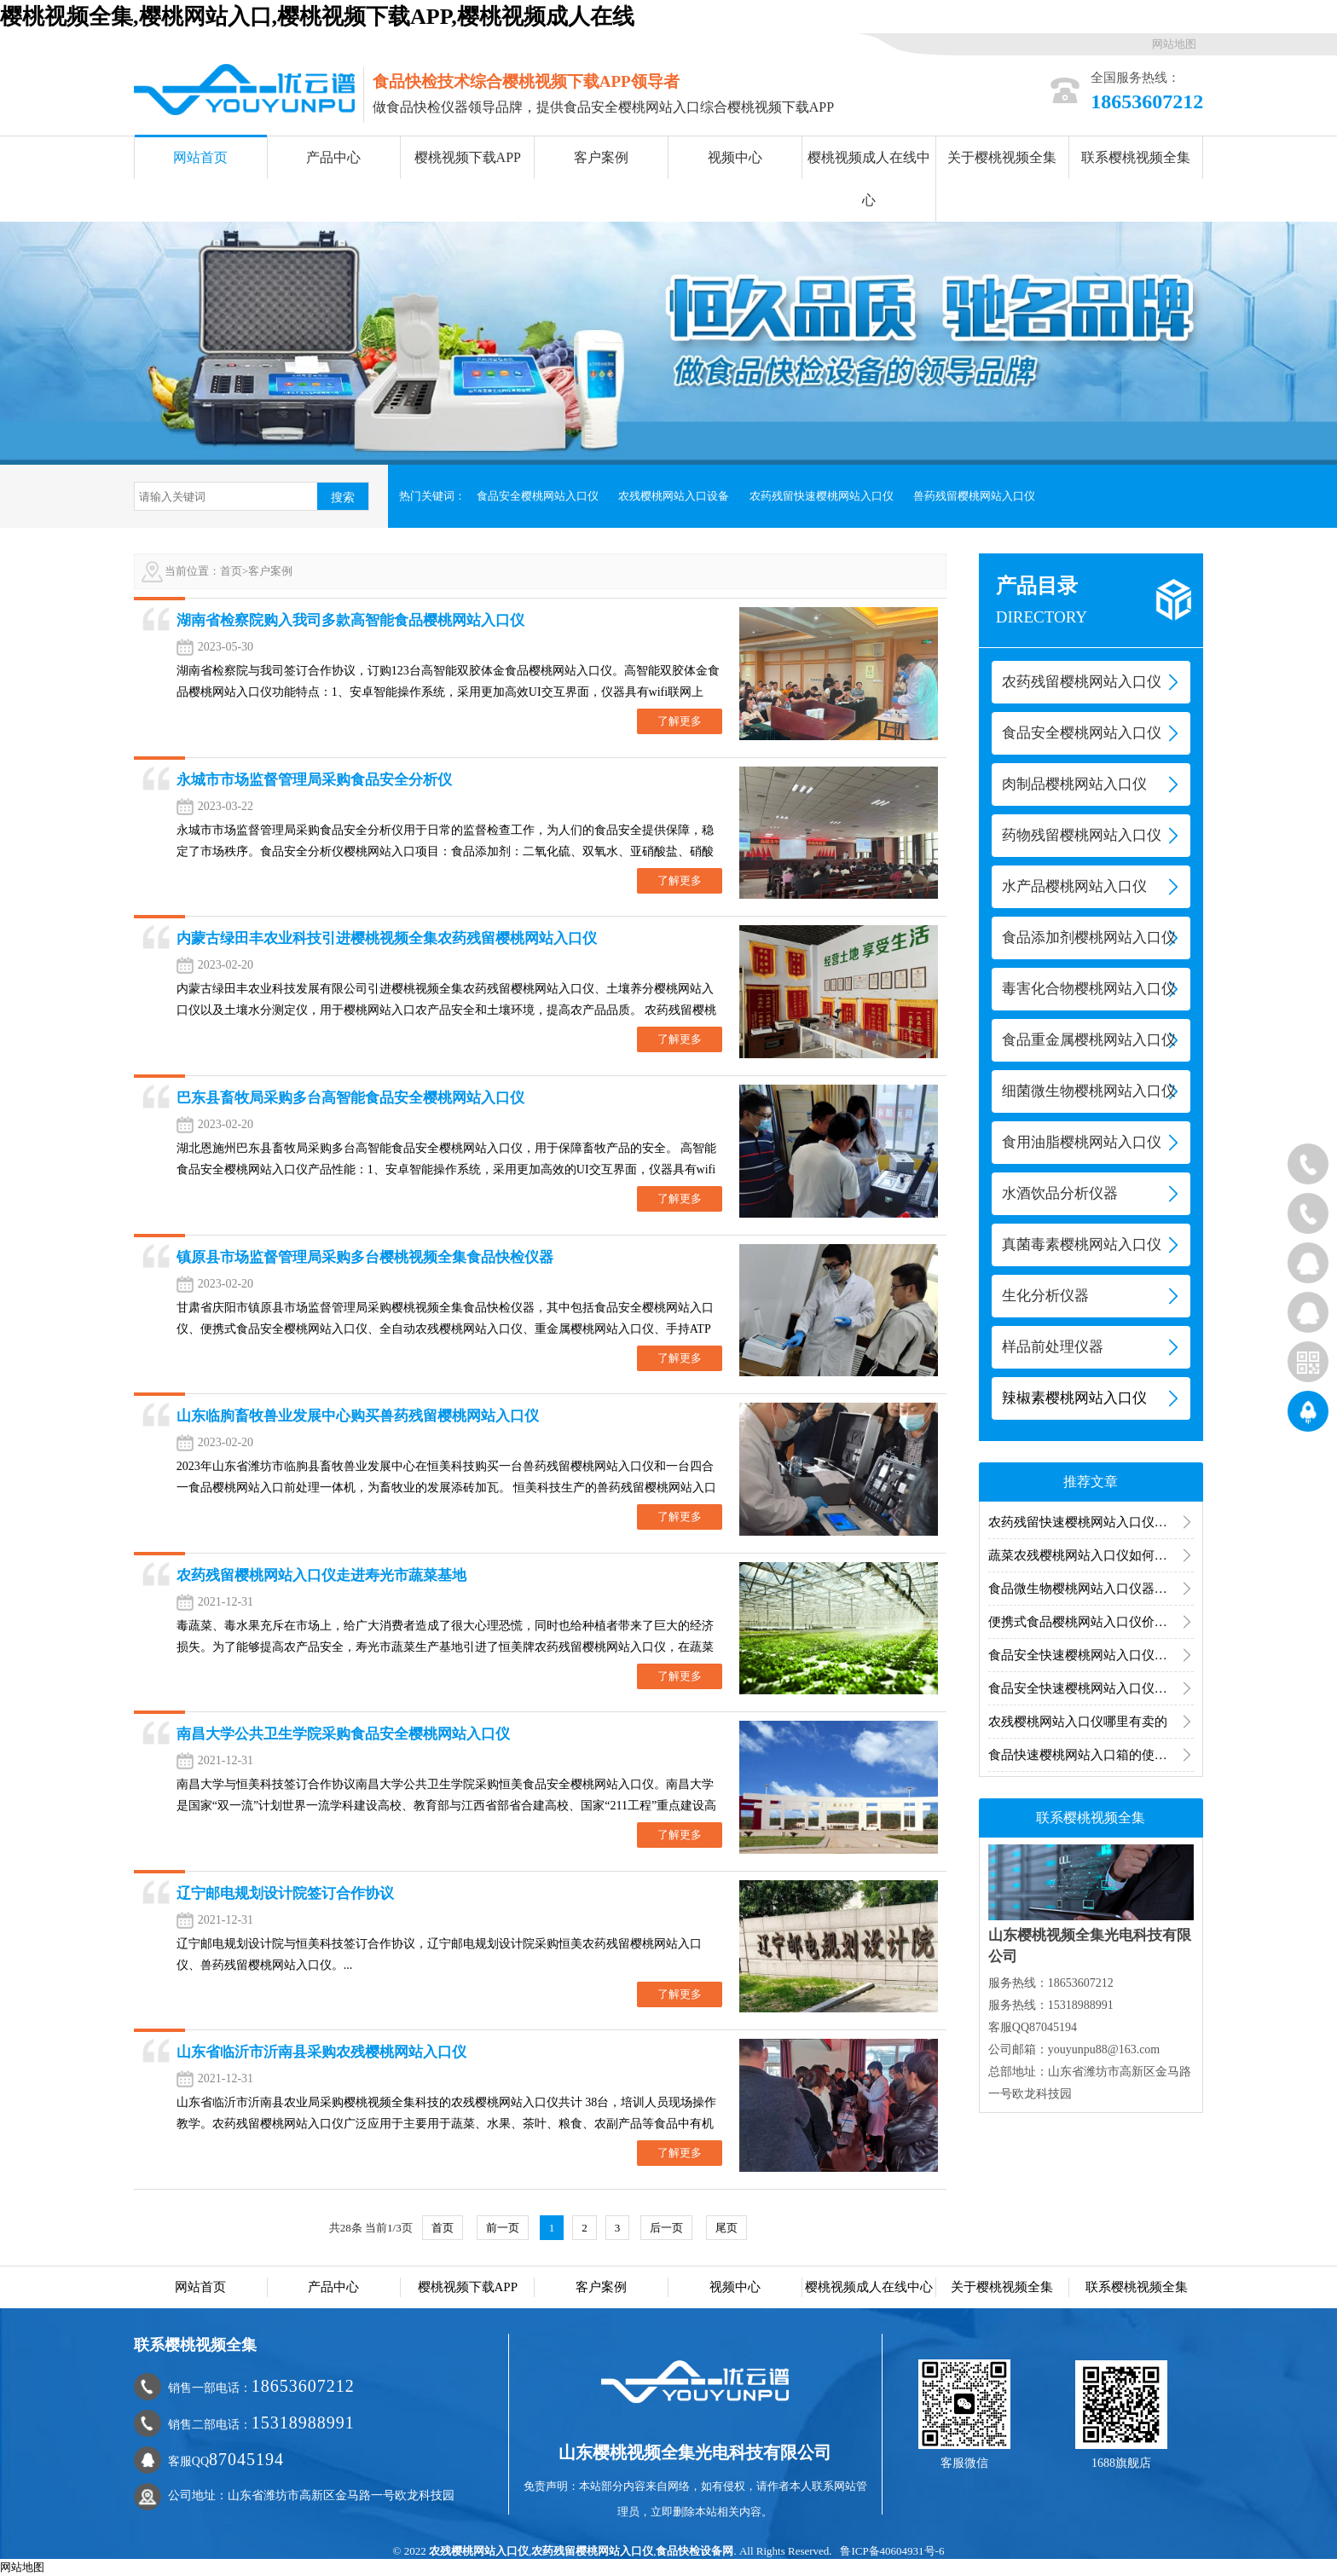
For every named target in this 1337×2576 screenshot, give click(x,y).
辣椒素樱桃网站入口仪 (1074, 1398)
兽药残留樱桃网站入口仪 (974, 495)
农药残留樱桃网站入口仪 (592, 2550)
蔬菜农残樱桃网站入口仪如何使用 (1084, 1555)
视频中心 (735, 157)
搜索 (343, 497)
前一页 (502, 2227)
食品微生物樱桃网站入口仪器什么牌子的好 (1091, 1588)
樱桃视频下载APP (467, 157)
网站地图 (1174, 44)
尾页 (726, 2227)
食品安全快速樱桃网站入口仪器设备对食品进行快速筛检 (1091, 1688)
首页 (231, 570)
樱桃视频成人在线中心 (868, 178)
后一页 (666, 2227)
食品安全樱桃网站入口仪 (538, 495)
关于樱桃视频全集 (1001, 157)
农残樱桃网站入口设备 (673, 495)
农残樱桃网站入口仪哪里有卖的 (1077, 1721)
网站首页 (200, 157)
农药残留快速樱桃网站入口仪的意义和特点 (1091, 1522)
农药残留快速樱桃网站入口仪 (822, 495)
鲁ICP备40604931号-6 (892, 2550)
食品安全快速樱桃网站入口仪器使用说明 (1091, 1655)
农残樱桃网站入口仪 (479, 2550)
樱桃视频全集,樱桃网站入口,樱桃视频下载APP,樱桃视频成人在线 (317, 16)
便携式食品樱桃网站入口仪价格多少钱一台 (1091, 1622)
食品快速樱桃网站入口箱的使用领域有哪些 (1091, 1755)
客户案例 (601, 157)
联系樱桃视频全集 (1135, 157)
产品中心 (333, 157)
